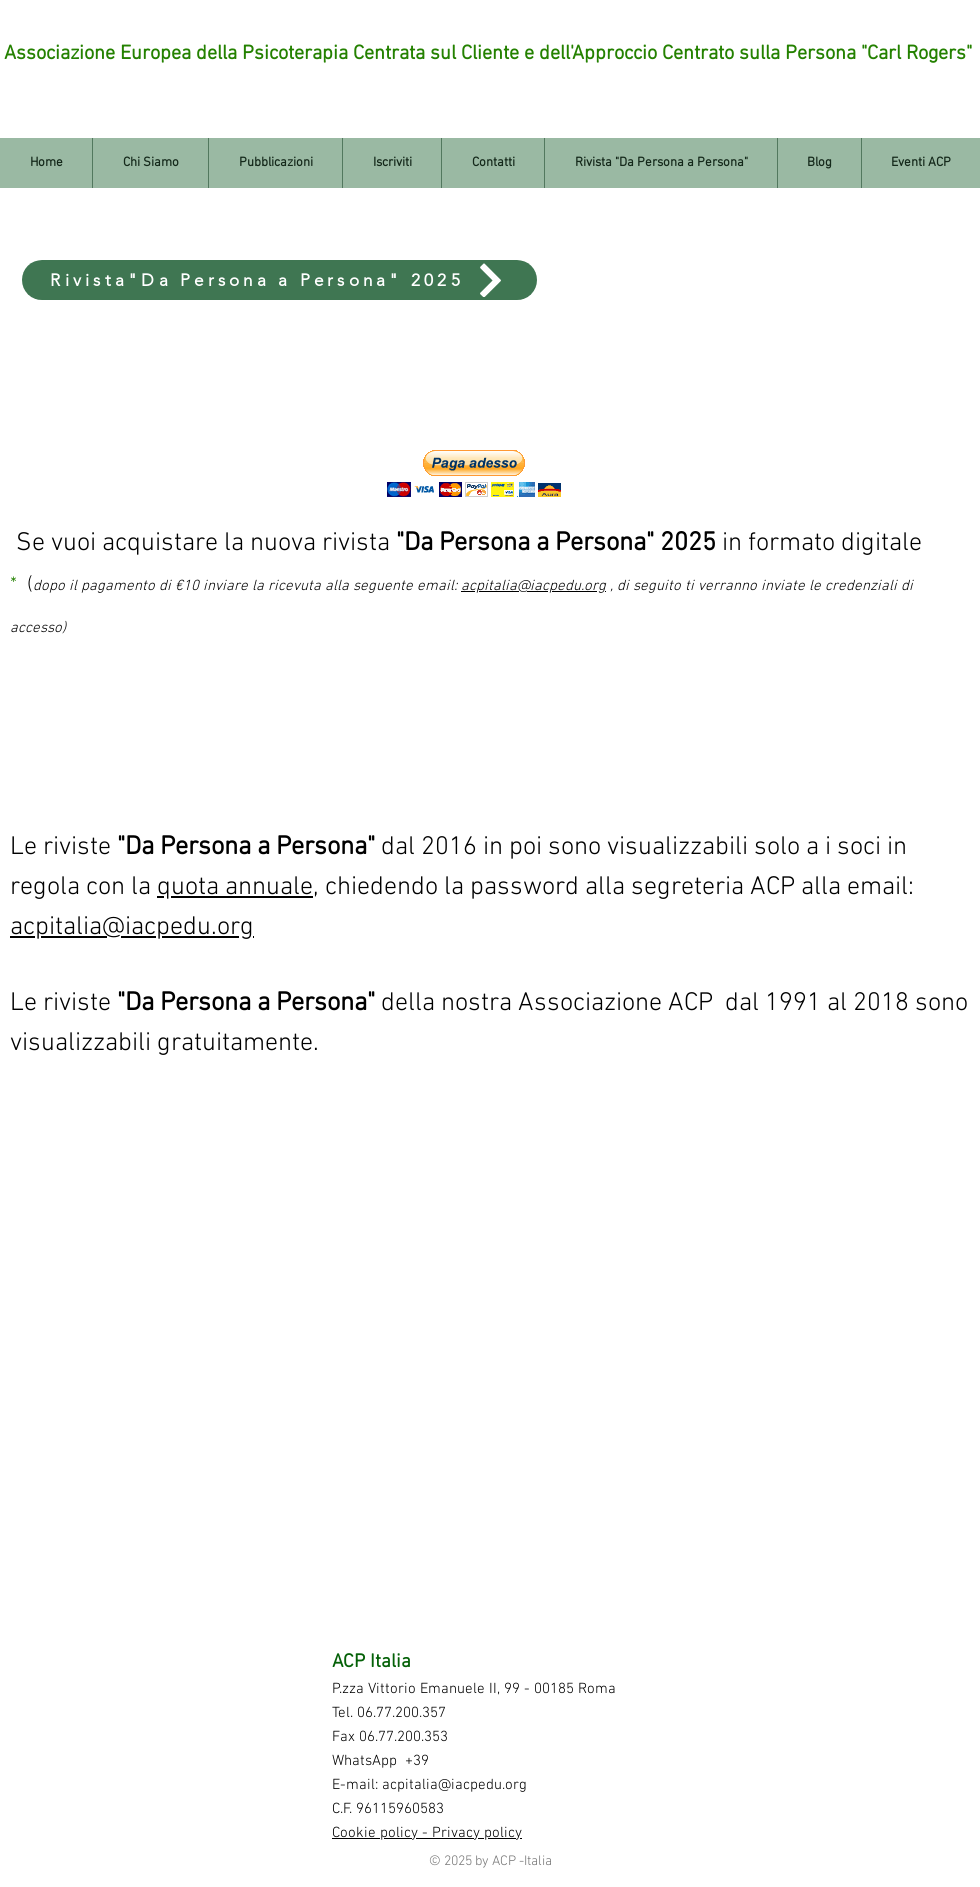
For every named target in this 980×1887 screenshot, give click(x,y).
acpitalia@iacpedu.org (132, 927)
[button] (474, 473)
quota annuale (235, 887)
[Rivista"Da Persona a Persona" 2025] (279, 280)
